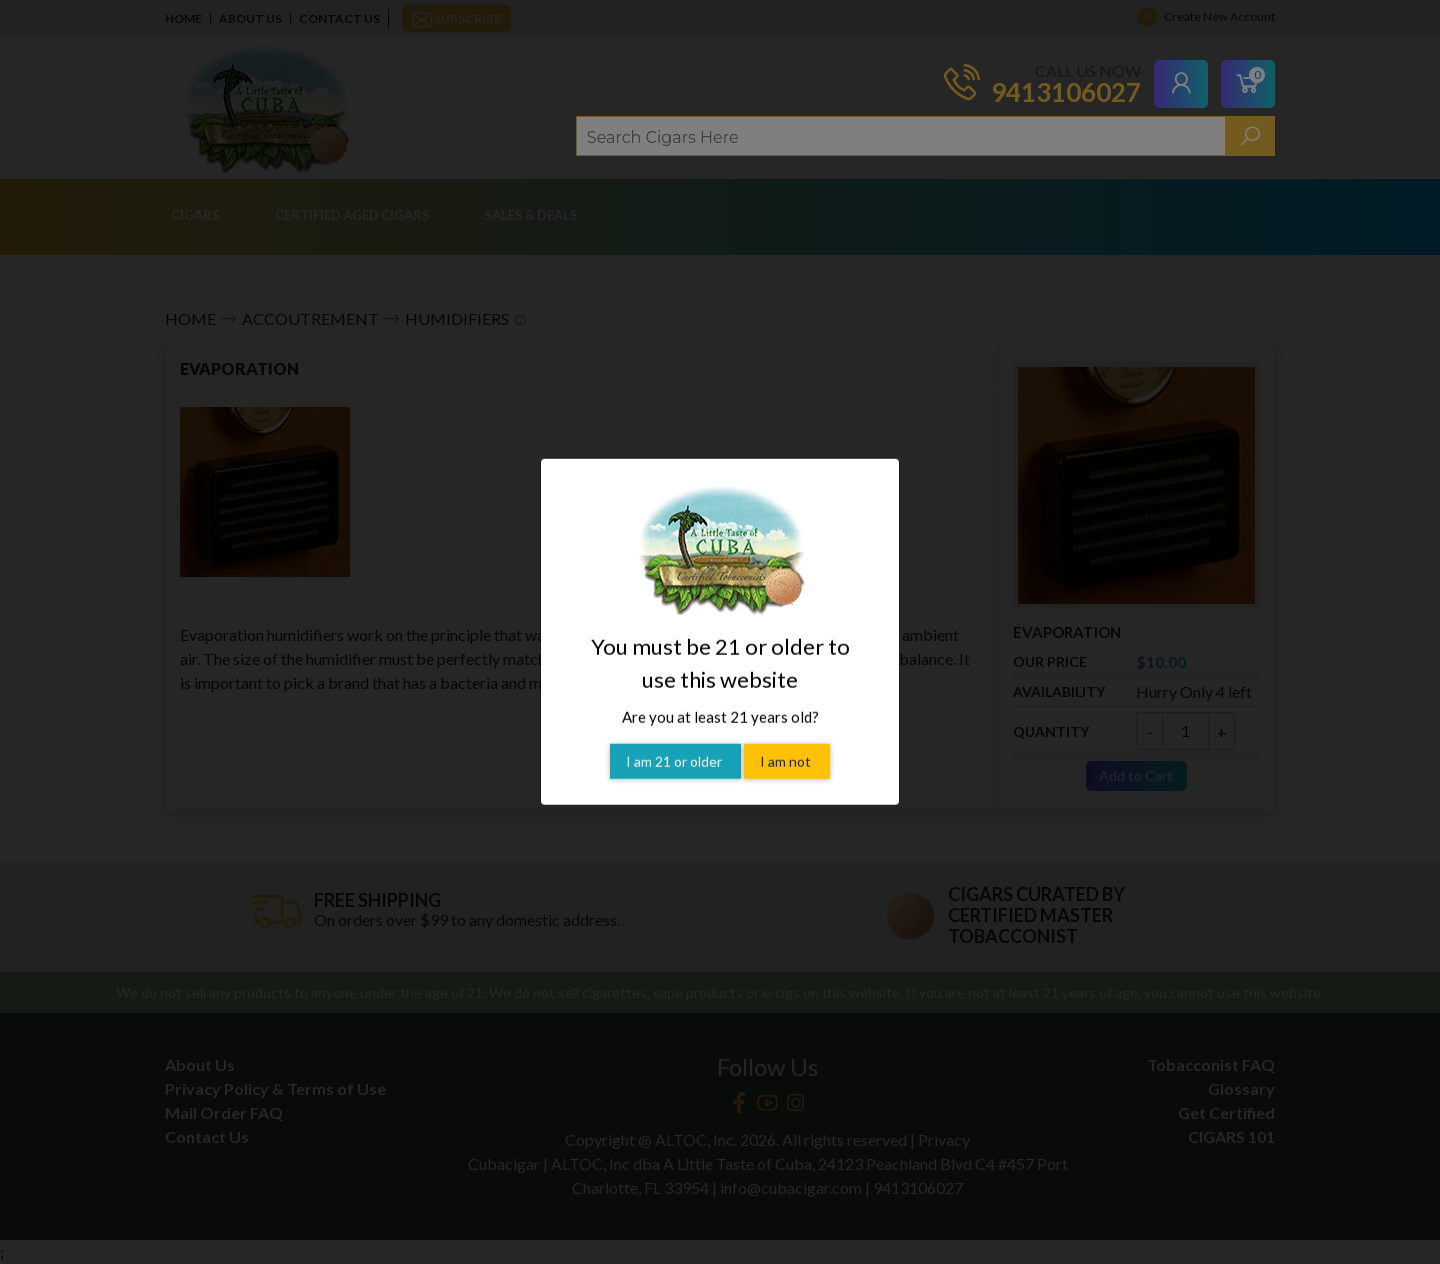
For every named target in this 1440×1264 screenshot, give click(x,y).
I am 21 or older (675, 735)
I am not (787, 735)
